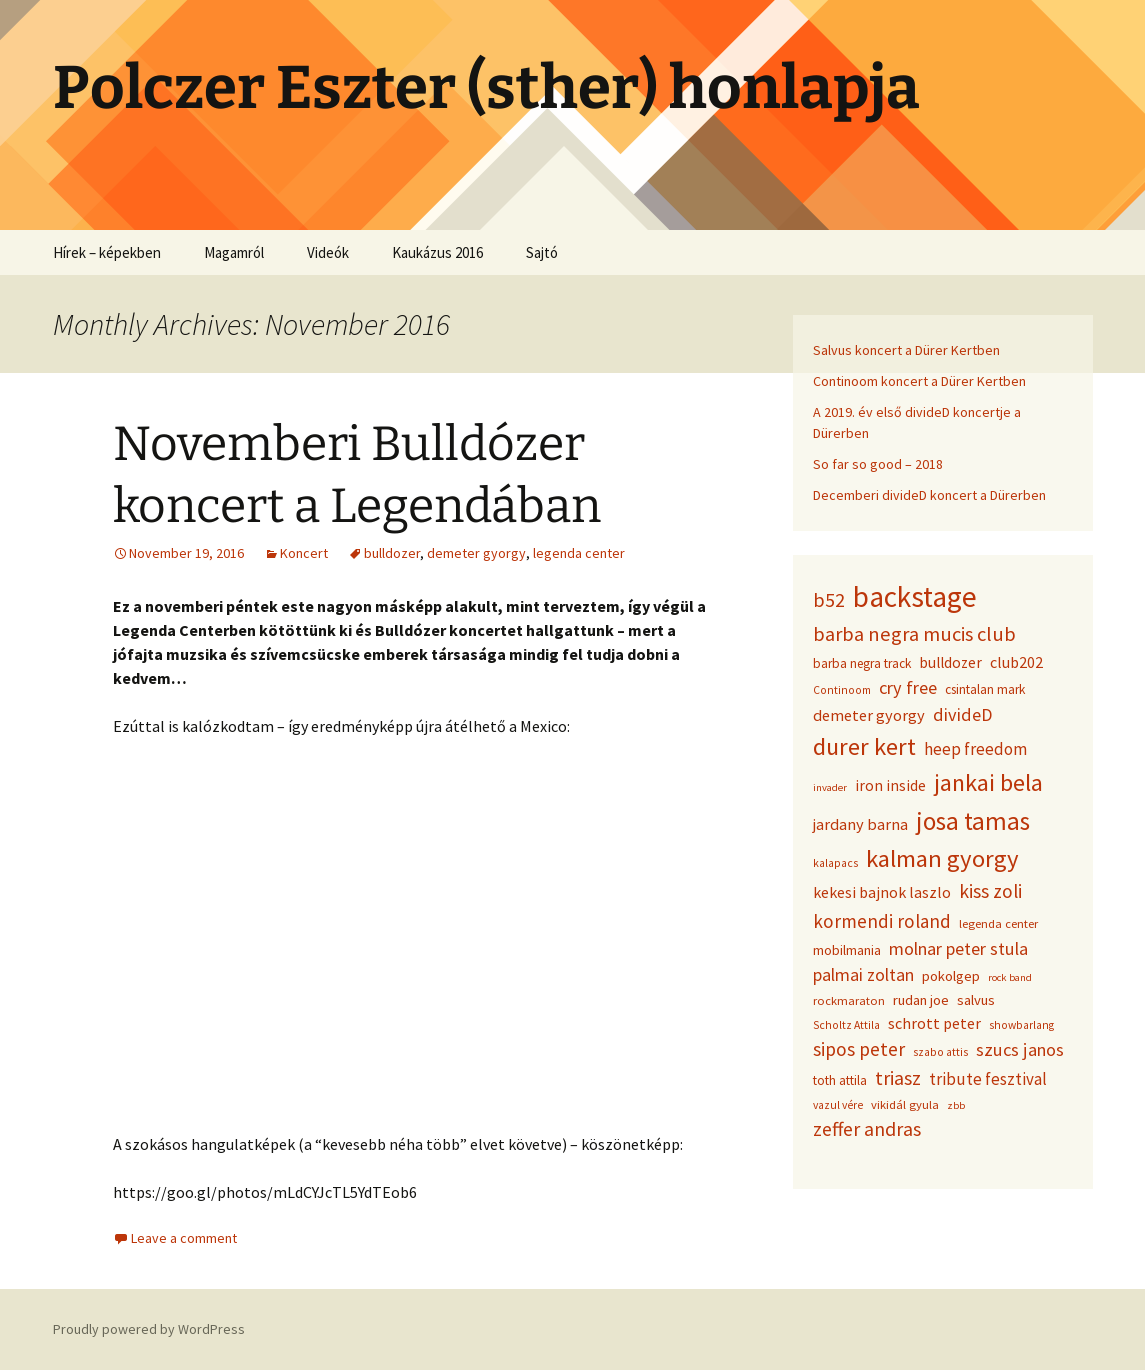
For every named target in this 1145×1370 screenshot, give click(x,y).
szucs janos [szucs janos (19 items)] (1020, 1049)
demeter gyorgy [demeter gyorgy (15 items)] (869, 715)
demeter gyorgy (476, 553)
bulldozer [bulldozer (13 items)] (950, 662)
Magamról (234, 252)
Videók (328, 252)
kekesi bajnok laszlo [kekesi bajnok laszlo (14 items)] (882, 892)
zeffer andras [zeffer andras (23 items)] (867, 1129)
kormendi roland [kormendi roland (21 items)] (882, 921)
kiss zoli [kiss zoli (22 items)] (990, 891)
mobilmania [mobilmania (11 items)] (847, 950)
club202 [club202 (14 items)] (1016, 662)
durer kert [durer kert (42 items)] (864, 746)
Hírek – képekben (107, 252)
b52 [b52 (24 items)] (829, 600)
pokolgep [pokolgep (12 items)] (951, 976)
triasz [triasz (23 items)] (898, 1078)
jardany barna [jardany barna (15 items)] (860, 824)
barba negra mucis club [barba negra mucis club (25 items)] (914, 634)
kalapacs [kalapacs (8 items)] (835, 863)
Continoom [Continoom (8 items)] (842, 690)
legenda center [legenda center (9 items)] (998, 923)
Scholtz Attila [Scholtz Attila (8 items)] (846, 1025)
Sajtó (542, 252)
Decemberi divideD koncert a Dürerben (929, 495)
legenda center (579, 553)
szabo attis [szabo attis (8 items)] (940, 1052)
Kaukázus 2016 (437, 252)
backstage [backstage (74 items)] (915, 596)
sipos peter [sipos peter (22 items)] (859, 1049)
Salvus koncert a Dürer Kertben (906, 350)
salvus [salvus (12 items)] (976, 1000)
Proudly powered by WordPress (149, 1329)
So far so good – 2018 (878, 464)
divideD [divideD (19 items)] (962, 714)
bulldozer (392, 553)
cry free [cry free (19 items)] (908, 687)
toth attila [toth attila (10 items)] (840, 1080)
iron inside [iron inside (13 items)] (890, 785)
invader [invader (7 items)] (830, 787)
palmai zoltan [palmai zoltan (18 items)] (863, 974)
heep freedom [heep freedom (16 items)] (975, 749)
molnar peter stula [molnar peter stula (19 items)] (958, 948)
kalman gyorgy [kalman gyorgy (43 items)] (942, 858)
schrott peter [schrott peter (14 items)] (934, 1023)
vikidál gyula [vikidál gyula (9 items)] (905, 1104)
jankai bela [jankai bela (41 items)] (988, 782)
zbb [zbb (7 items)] (956, 1105)
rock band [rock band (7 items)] (1010, 977)
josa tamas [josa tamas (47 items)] (973, 821)
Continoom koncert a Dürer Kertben (919, 381)
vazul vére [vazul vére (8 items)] (838, 1105)
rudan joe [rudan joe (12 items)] (921, 1000)
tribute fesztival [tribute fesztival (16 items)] (988, 1079)
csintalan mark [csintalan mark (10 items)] (985, 689)
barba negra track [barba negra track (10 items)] (862, 663)
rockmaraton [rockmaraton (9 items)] (849, 1000)
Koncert (304, 553)
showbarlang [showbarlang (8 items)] (1021, 1025)
